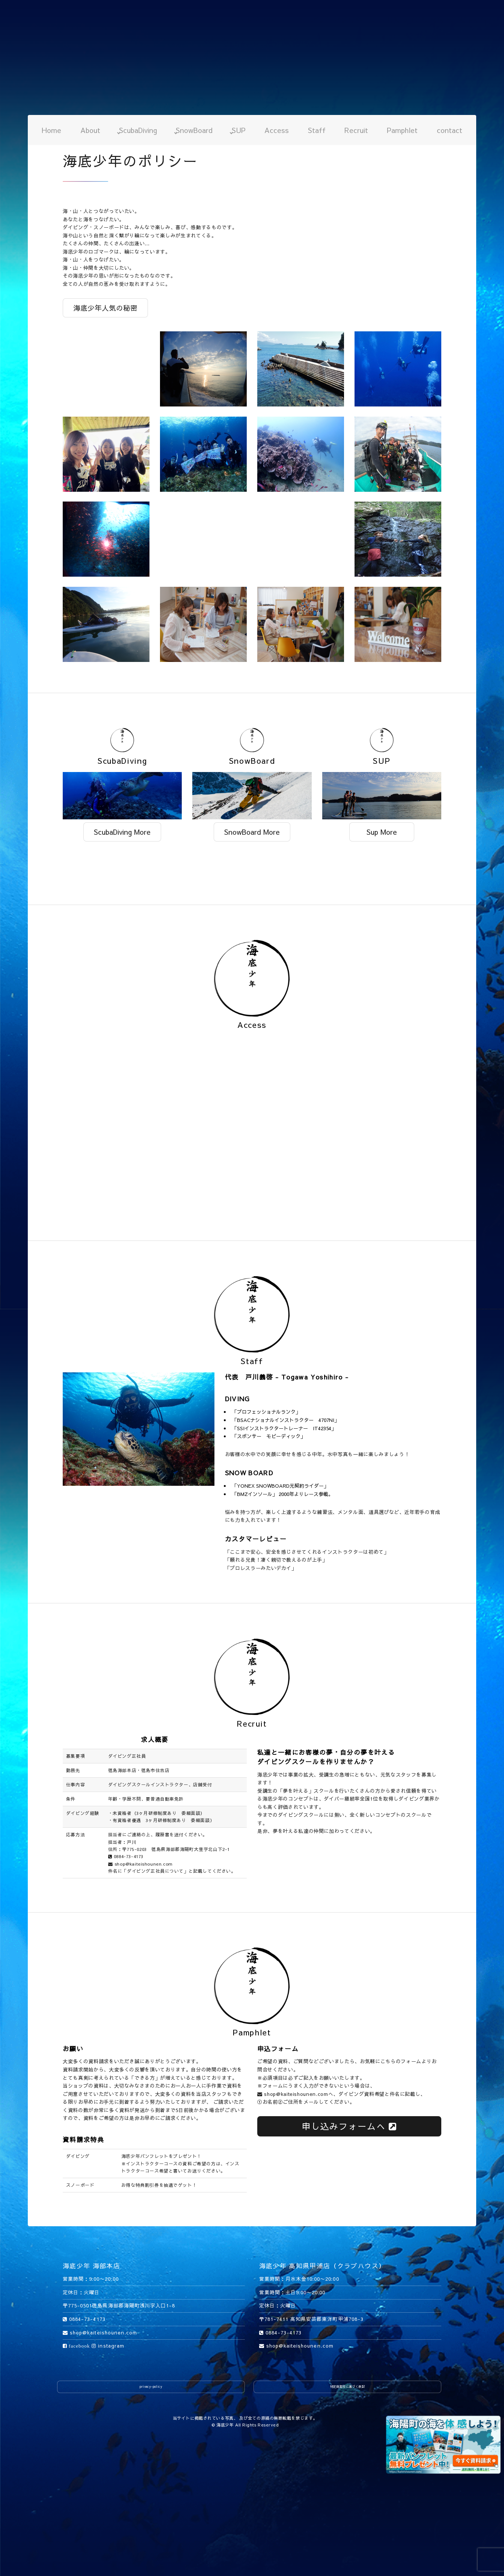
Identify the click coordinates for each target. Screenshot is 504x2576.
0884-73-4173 (125, 1856)
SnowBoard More (252, 832)
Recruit (356, 130)
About (90, 130)
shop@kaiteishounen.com (140, 1864)
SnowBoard (194, 130)
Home (51, 130)
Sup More (382, 832)
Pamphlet (402, 130)
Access (276, 130)
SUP (239, 130)
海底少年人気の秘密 (105, 308)
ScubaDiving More (122, 832)
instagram (108, 2345)
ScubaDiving (138, 130)
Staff (317, 130)
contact (449, 130)
